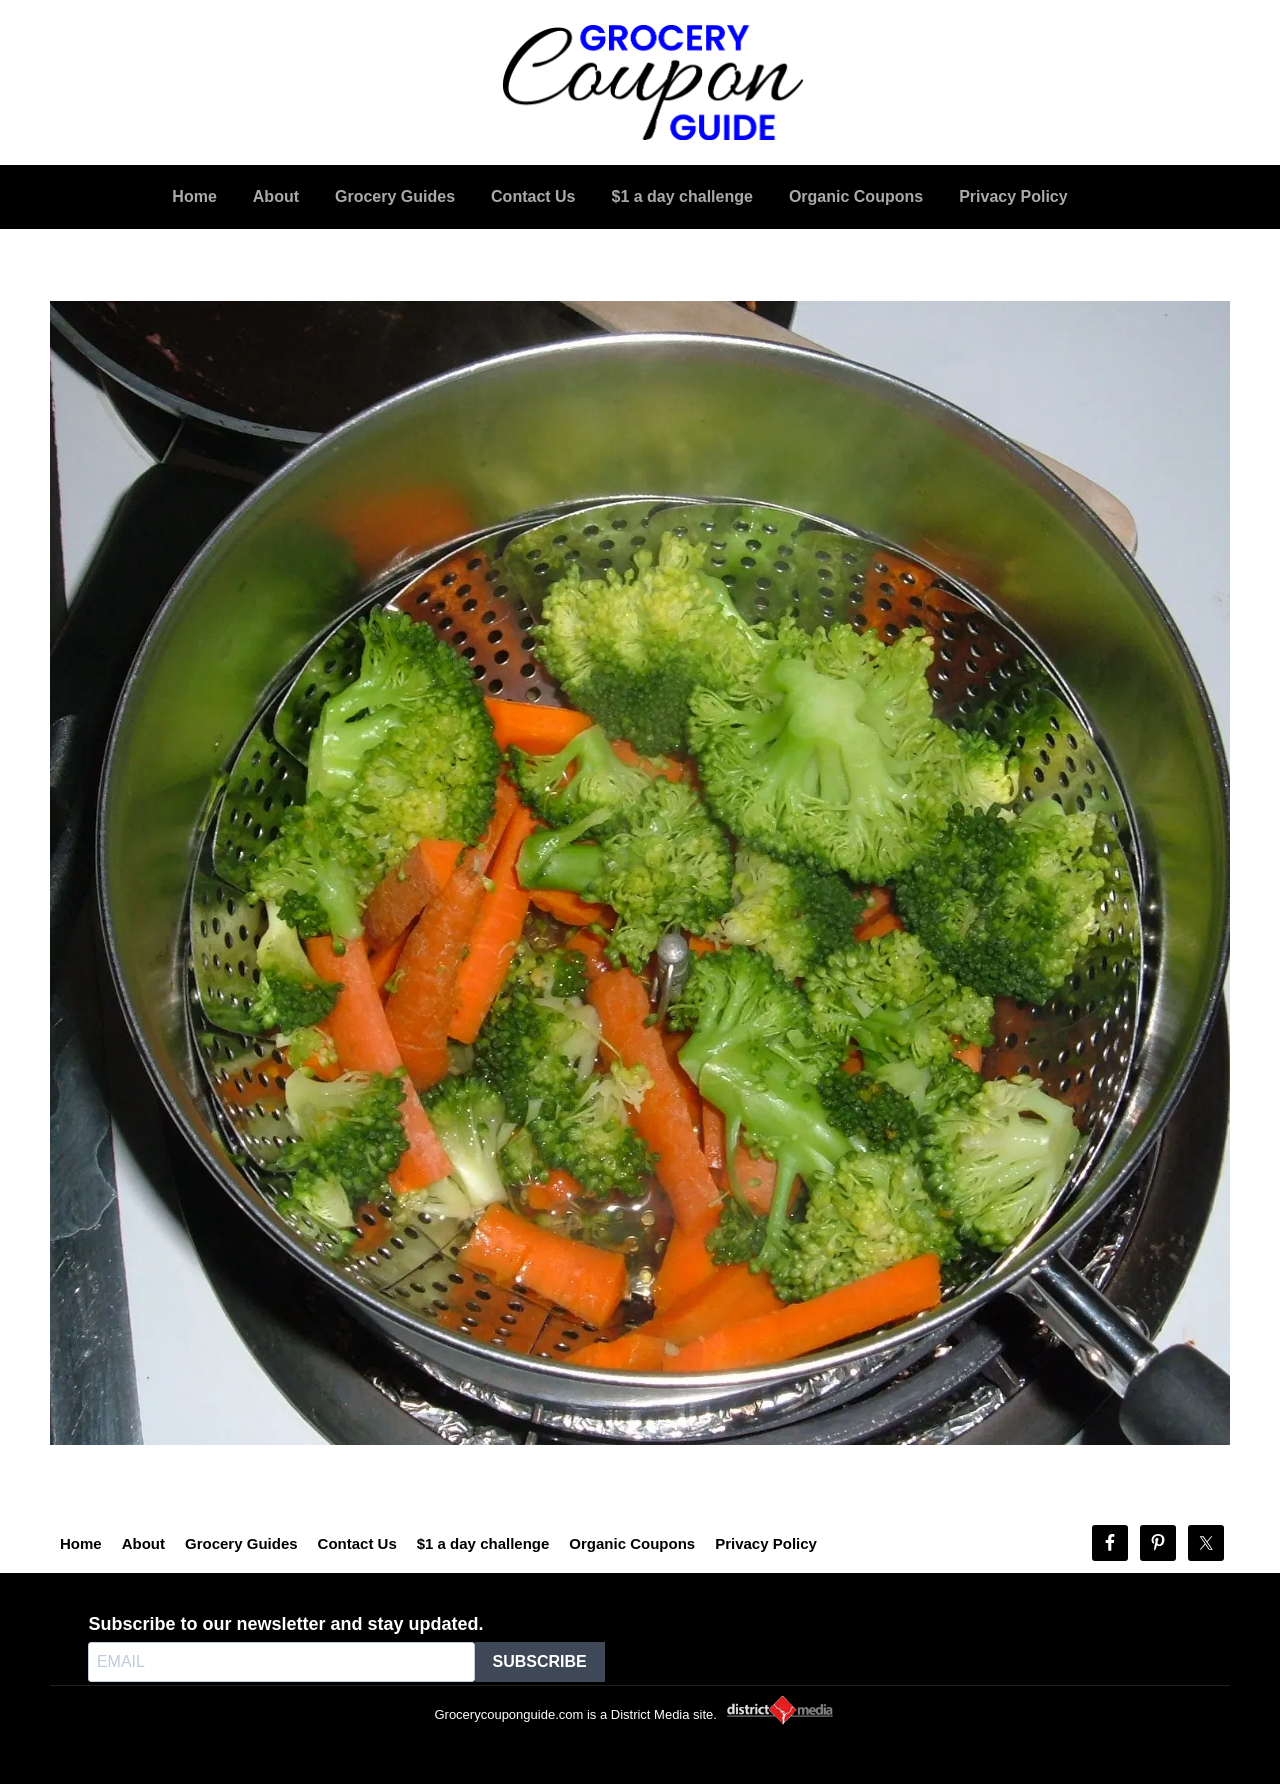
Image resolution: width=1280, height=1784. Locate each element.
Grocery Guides (241, 1543)
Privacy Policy (766, 1543)
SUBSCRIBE (540, 1661)
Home (81, 1543)
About (143, 1543)
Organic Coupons (632, 1543)
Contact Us (357, 1543)
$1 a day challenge (483, 1543)
